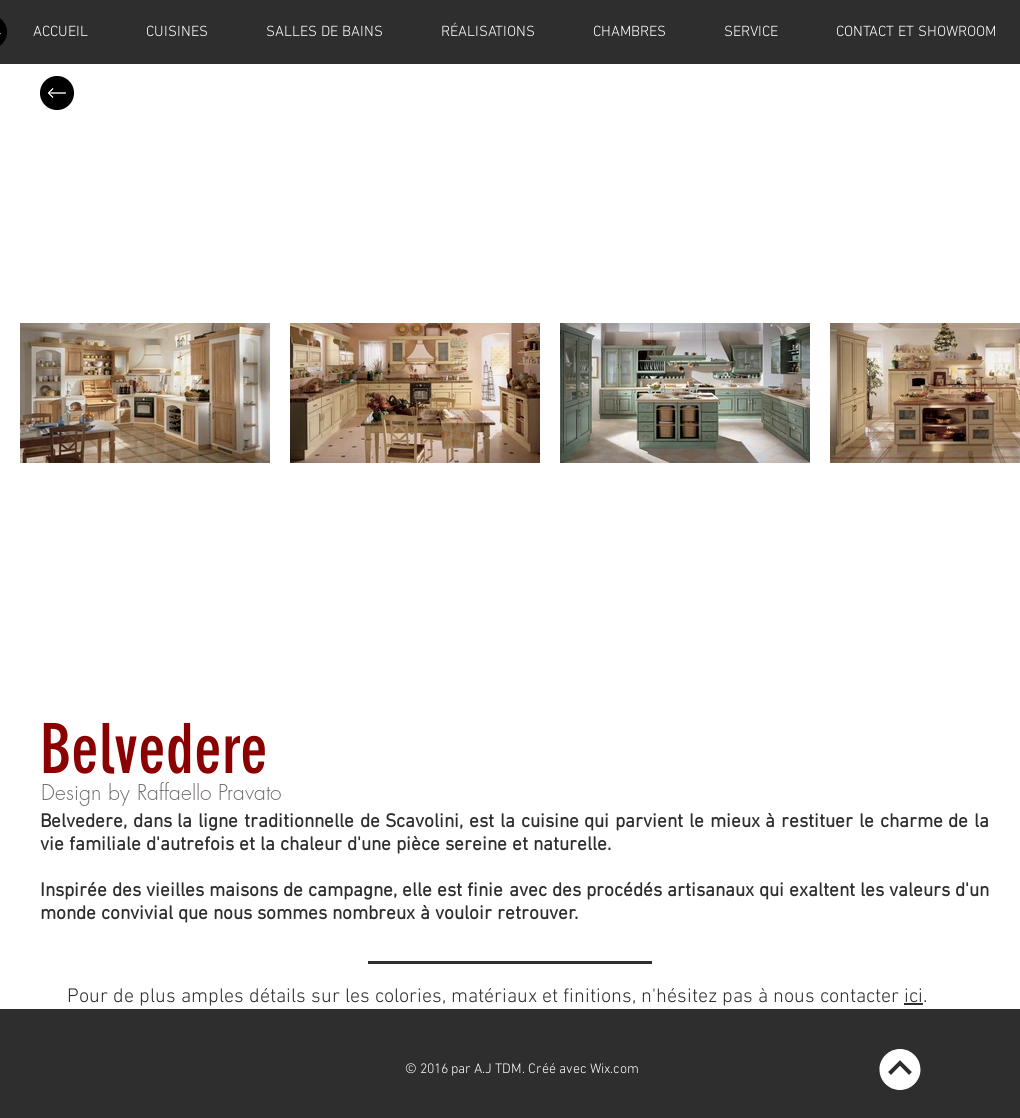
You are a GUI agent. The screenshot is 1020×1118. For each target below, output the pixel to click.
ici (913, 997)
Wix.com (614, 1069)
